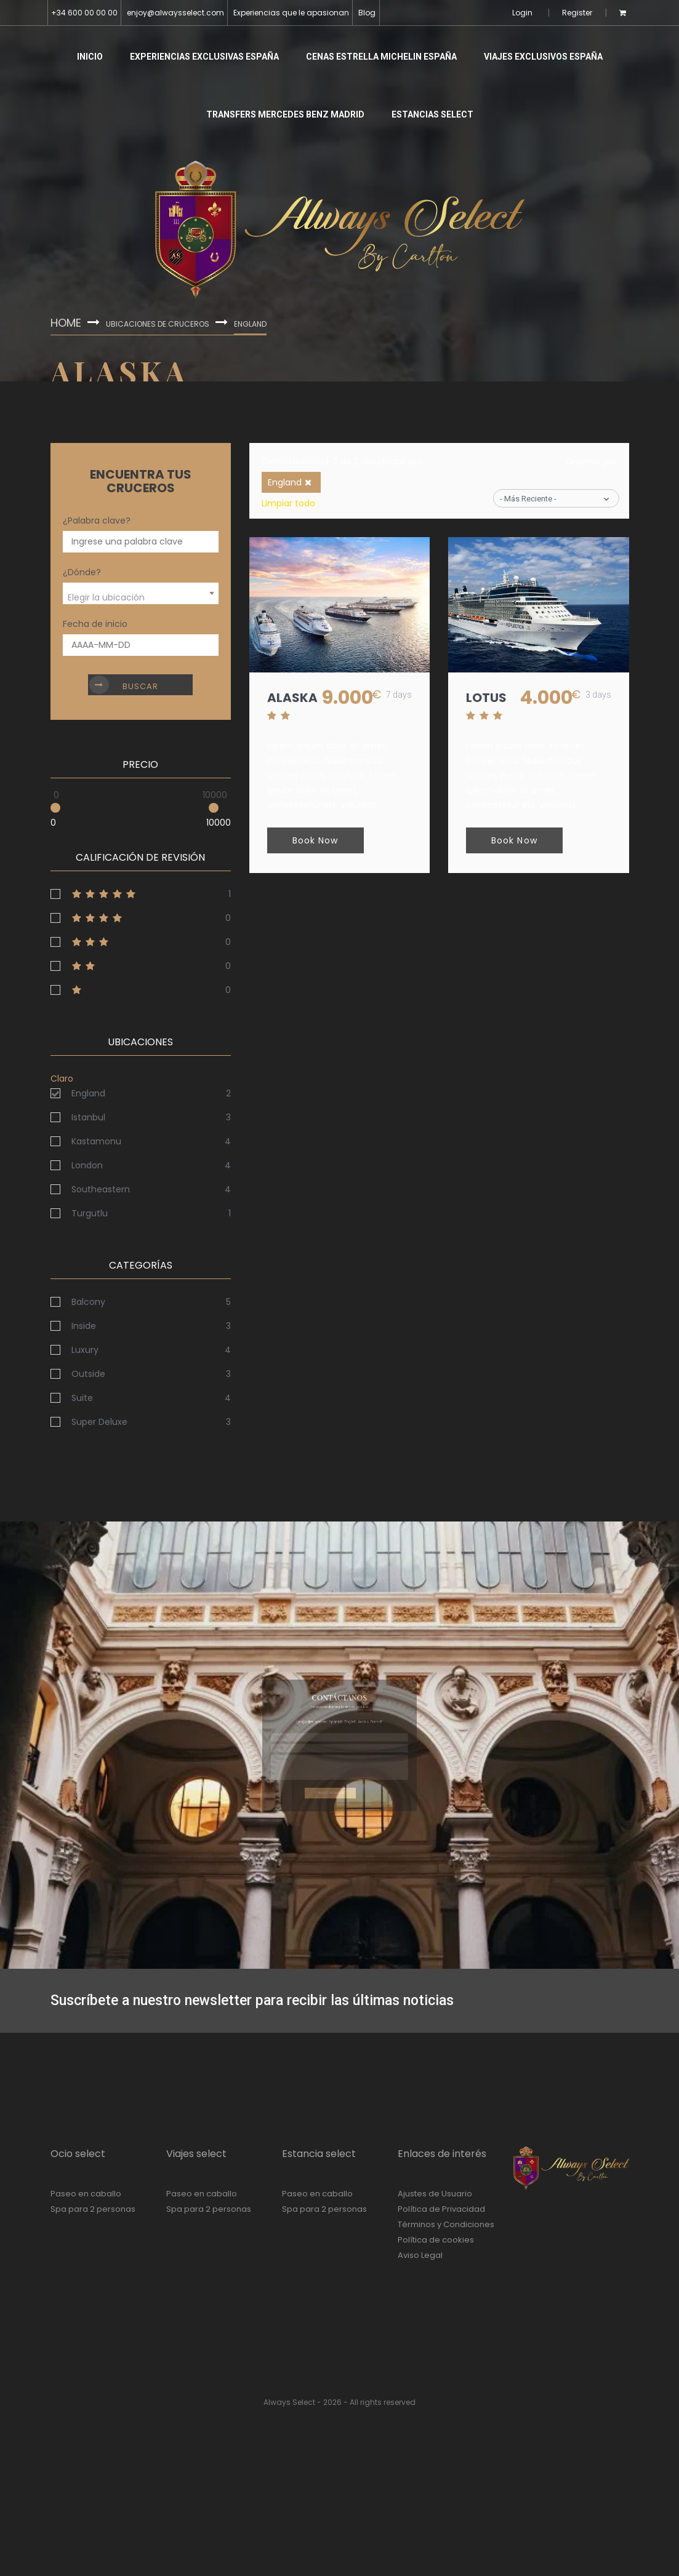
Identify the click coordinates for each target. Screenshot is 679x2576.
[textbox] (141, 598)
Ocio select (77, 2154)
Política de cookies (436, 2240)
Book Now (316, 841)
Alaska (293, 698)
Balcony (88, 1302)
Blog (367, 12)
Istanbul (88, 1117)
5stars (140, 894)
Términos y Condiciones (446, 2224)
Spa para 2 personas (92, 2209)
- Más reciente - (528, 498)
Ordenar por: (592, 461)
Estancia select (319, 2154)
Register (577, 12)
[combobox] (141, 593)
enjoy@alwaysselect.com (175, 12)
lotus (487, 698)
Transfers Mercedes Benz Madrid (285, 114)
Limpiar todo (288, 503)
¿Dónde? (82, 572)
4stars (140, 918)
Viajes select (196, 2154)
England (88, 1093)
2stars (140, 966)
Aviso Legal (420, 2255)
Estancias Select (432, 114)
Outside (88, 1374)
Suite (82, 1398)
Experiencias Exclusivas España (204, 57)
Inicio (90, 57)
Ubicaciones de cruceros (163, 323)
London (87, 1165)
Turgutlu (89, 1213)
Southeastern (100, 1189)
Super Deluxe (99, 1422)
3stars (140, 942)
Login (522, 12)
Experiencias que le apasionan (291, 12)
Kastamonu (96, 1141)
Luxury (84, 1350)
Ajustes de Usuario (435, 2193)
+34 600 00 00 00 (84, 12)
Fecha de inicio (95, 624)
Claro (61, 1078)
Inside (83, 1326)
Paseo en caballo (85, 2193)
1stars (140, 990)
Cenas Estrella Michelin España (381, 57)
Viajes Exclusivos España (543, 57)
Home (68, 321)
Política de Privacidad (441, 2209)
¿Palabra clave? (97, 520)
